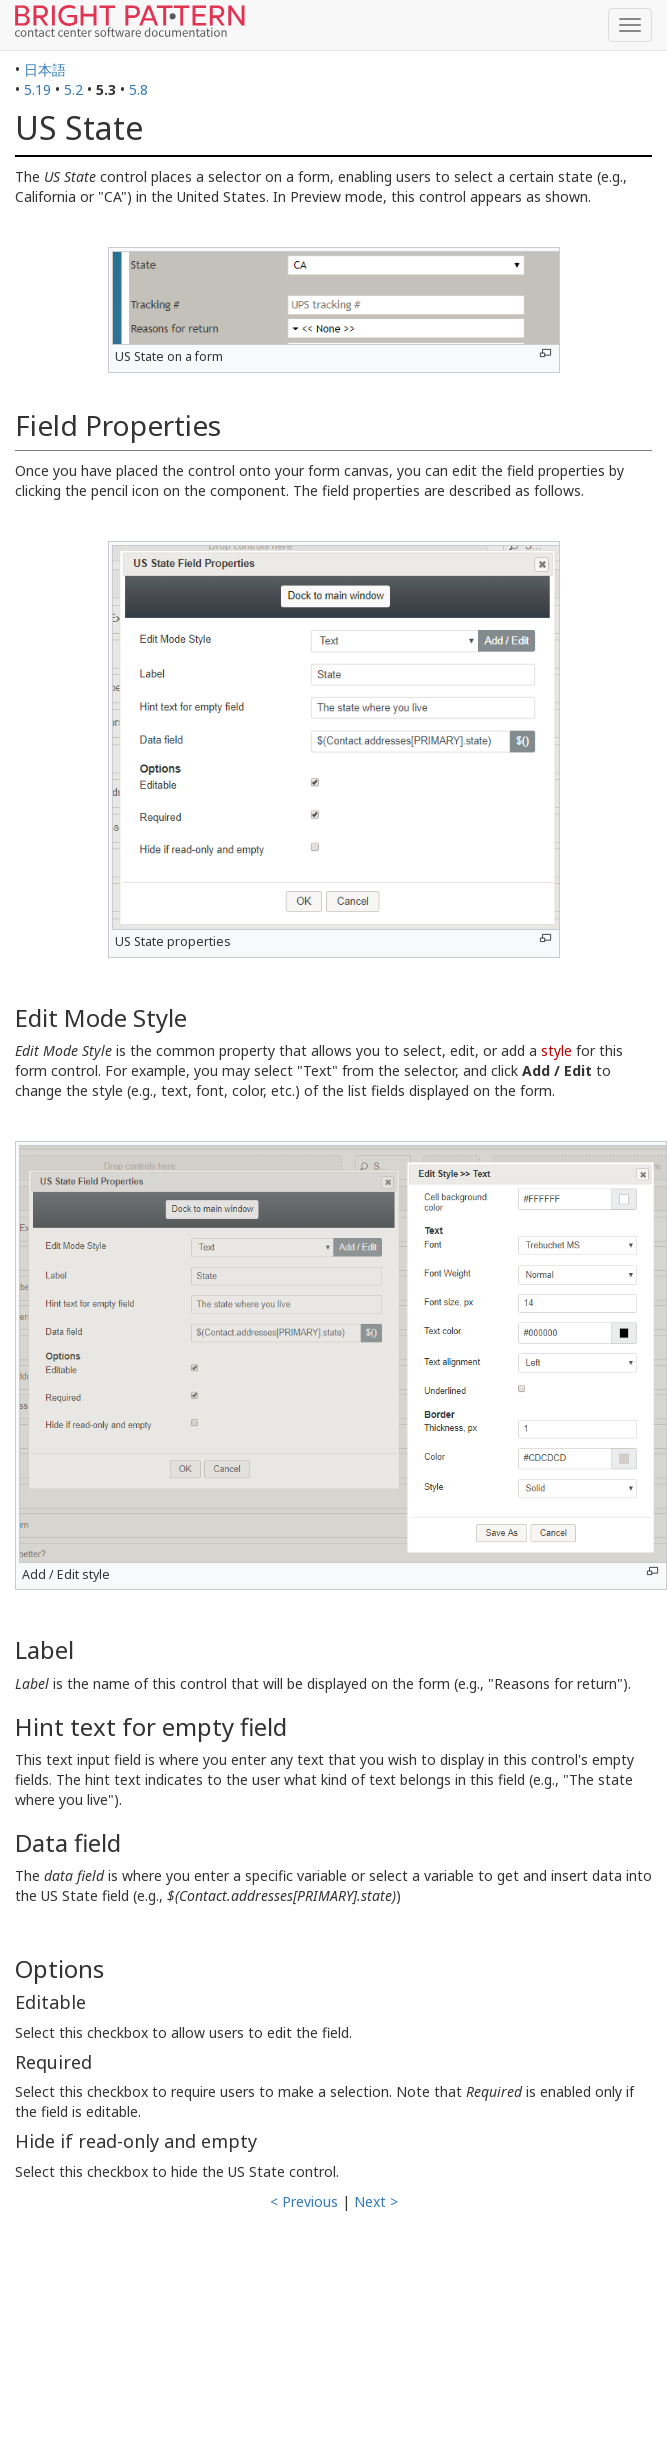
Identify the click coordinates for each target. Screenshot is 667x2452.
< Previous (304, 2201)
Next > (376, 2201)
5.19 (37, 89)
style (556, 1050)
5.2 (73, 89)
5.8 (138, 89)
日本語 (45, 69)
